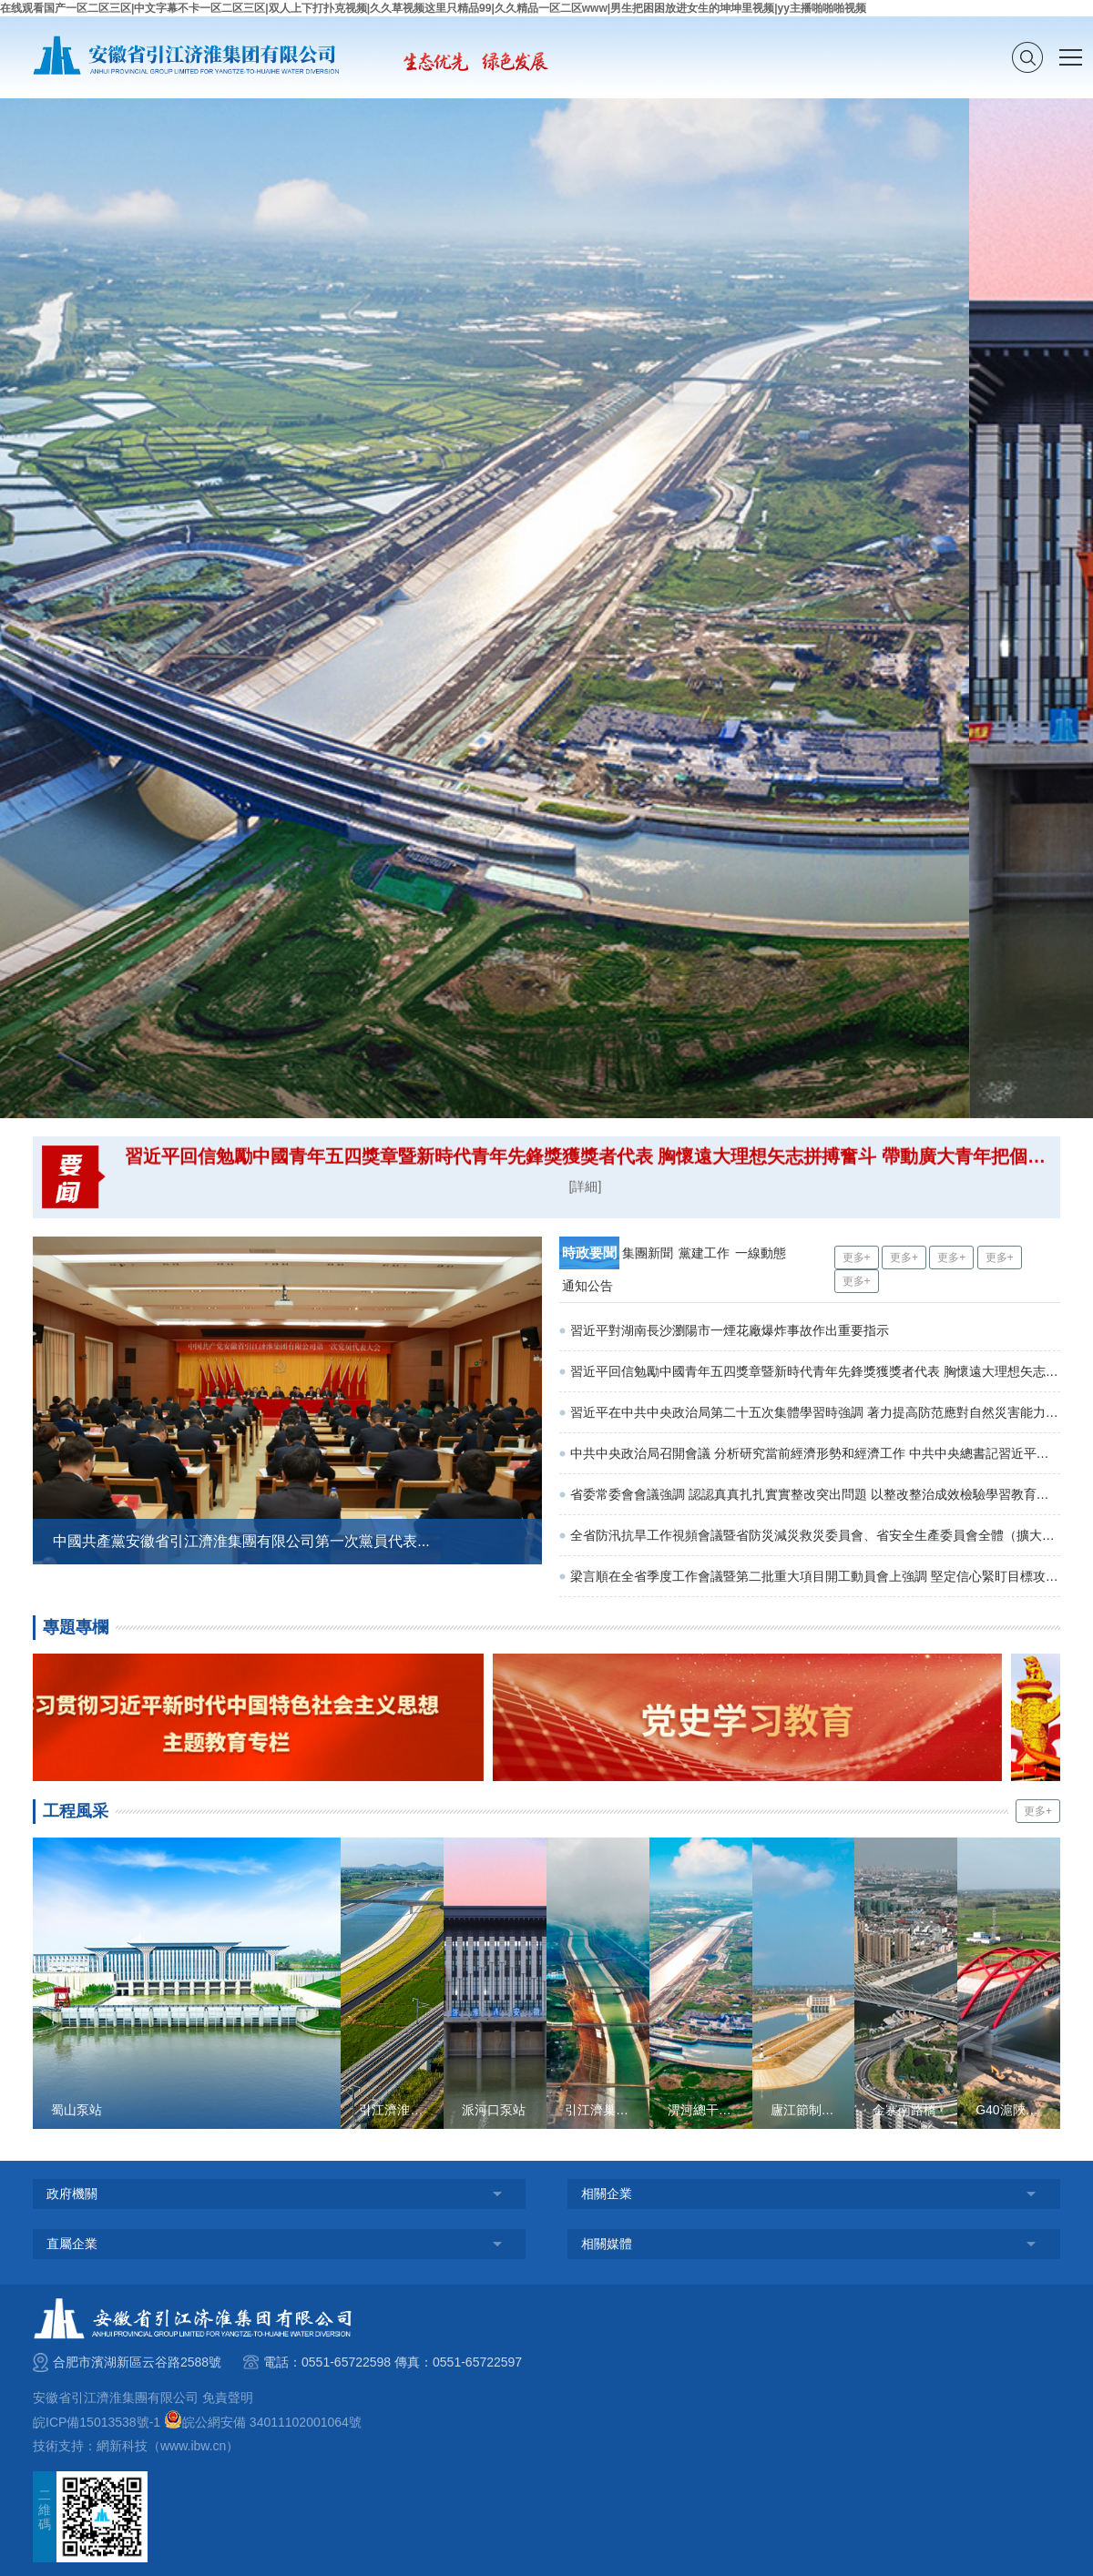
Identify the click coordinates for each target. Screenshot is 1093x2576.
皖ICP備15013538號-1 (96, 2422)
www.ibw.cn (193, 2446)
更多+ (857, 1257)
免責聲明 (227, 2397)
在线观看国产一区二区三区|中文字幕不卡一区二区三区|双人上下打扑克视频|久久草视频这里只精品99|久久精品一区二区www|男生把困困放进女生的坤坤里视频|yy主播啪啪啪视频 (433, 8)
